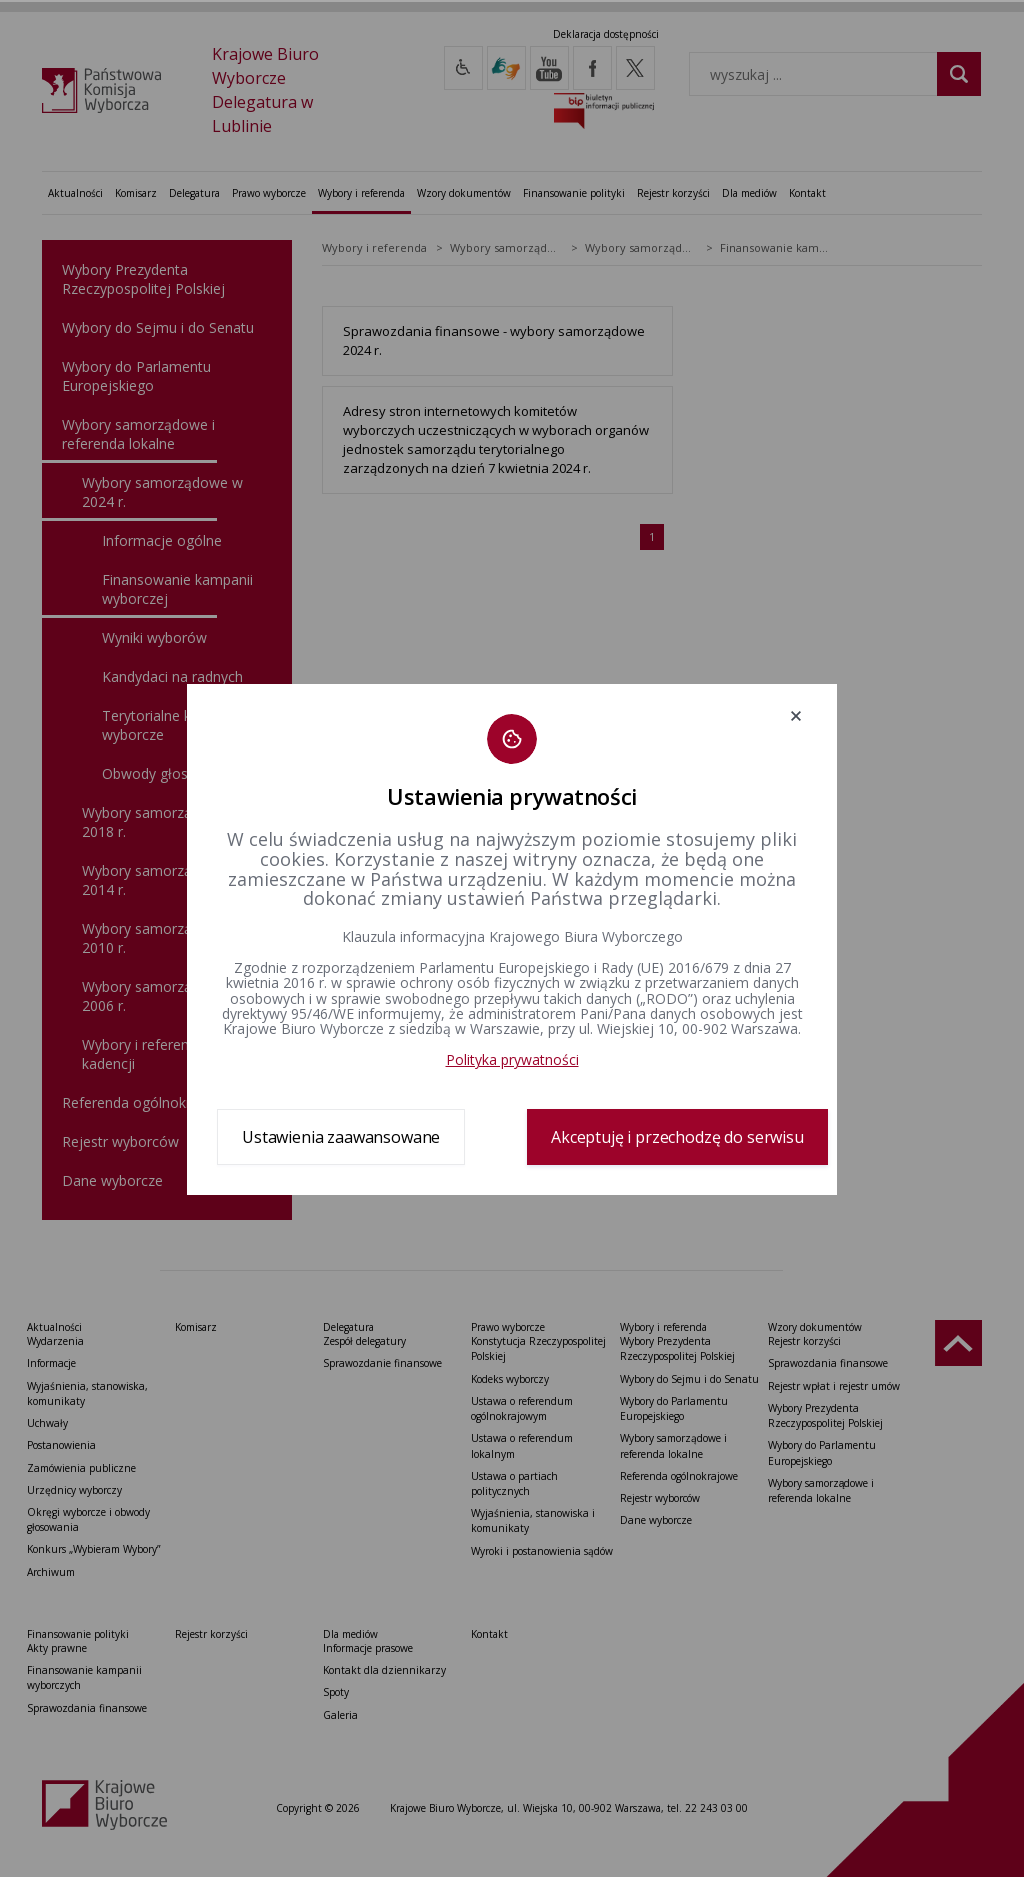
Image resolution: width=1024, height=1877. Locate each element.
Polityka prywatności (512, 1059)
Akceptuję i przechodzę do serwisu (677, 1137)
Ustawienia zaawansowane (341, 1137)
